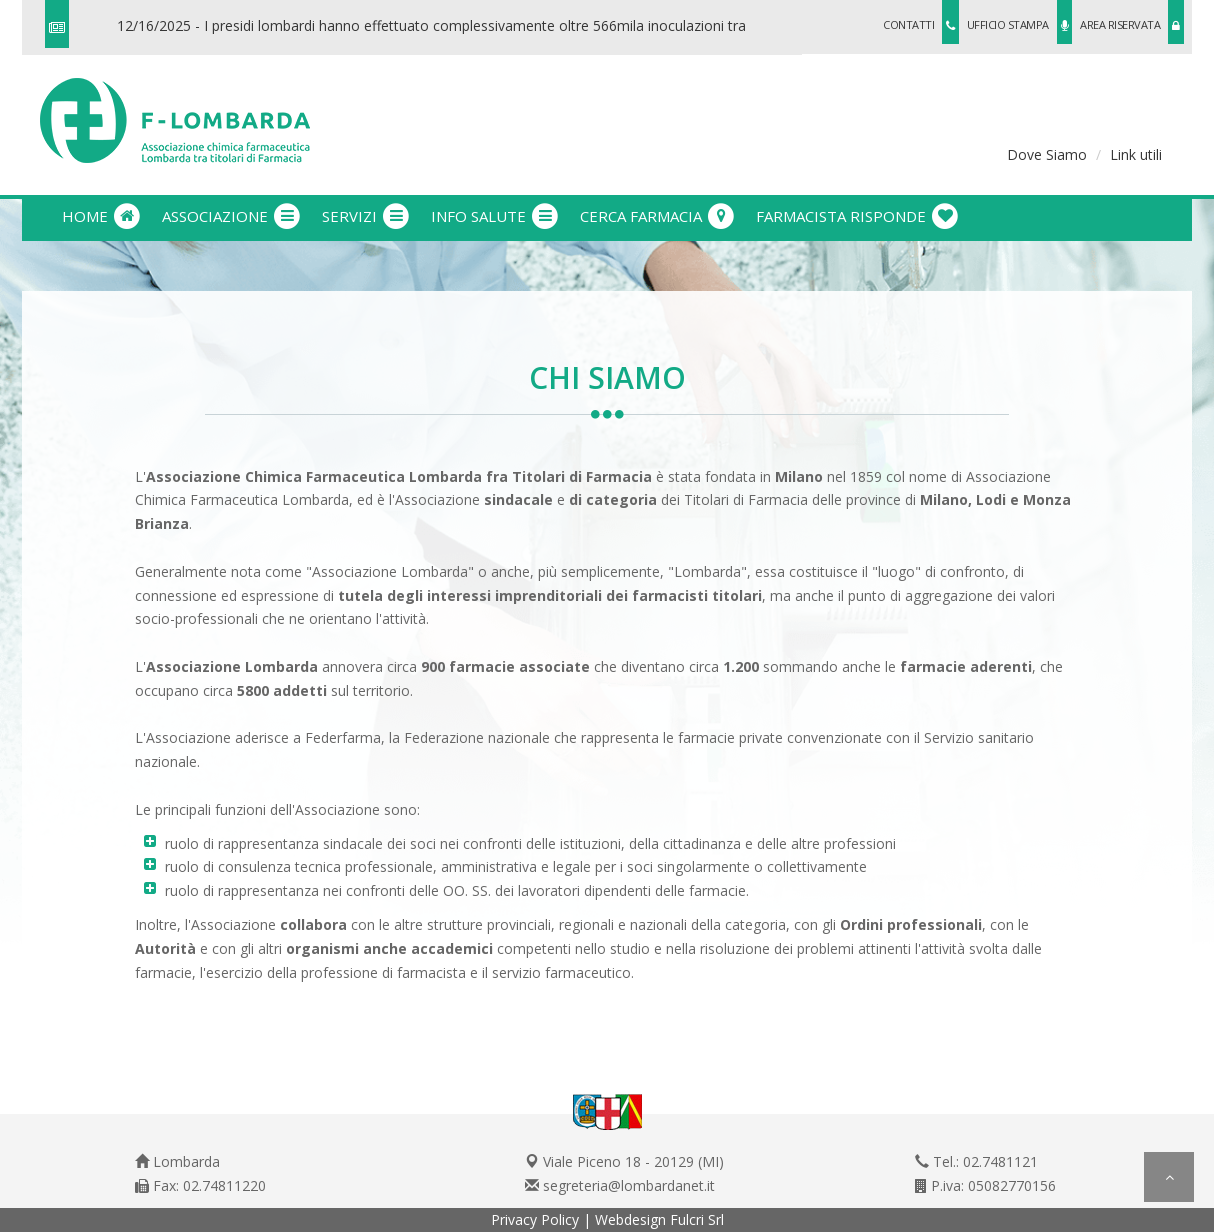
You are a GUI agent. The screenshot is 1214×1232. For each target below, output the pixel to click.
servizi (366, 216)
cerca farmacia (658, 216)
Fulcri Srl (697, 1219)
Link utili (1136, 154)
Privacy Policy (535, 1219)
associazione (232, 216)
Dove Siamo (1047, 154)
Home (102, 216)
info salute (495, 216)
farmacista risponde (858, 216)
